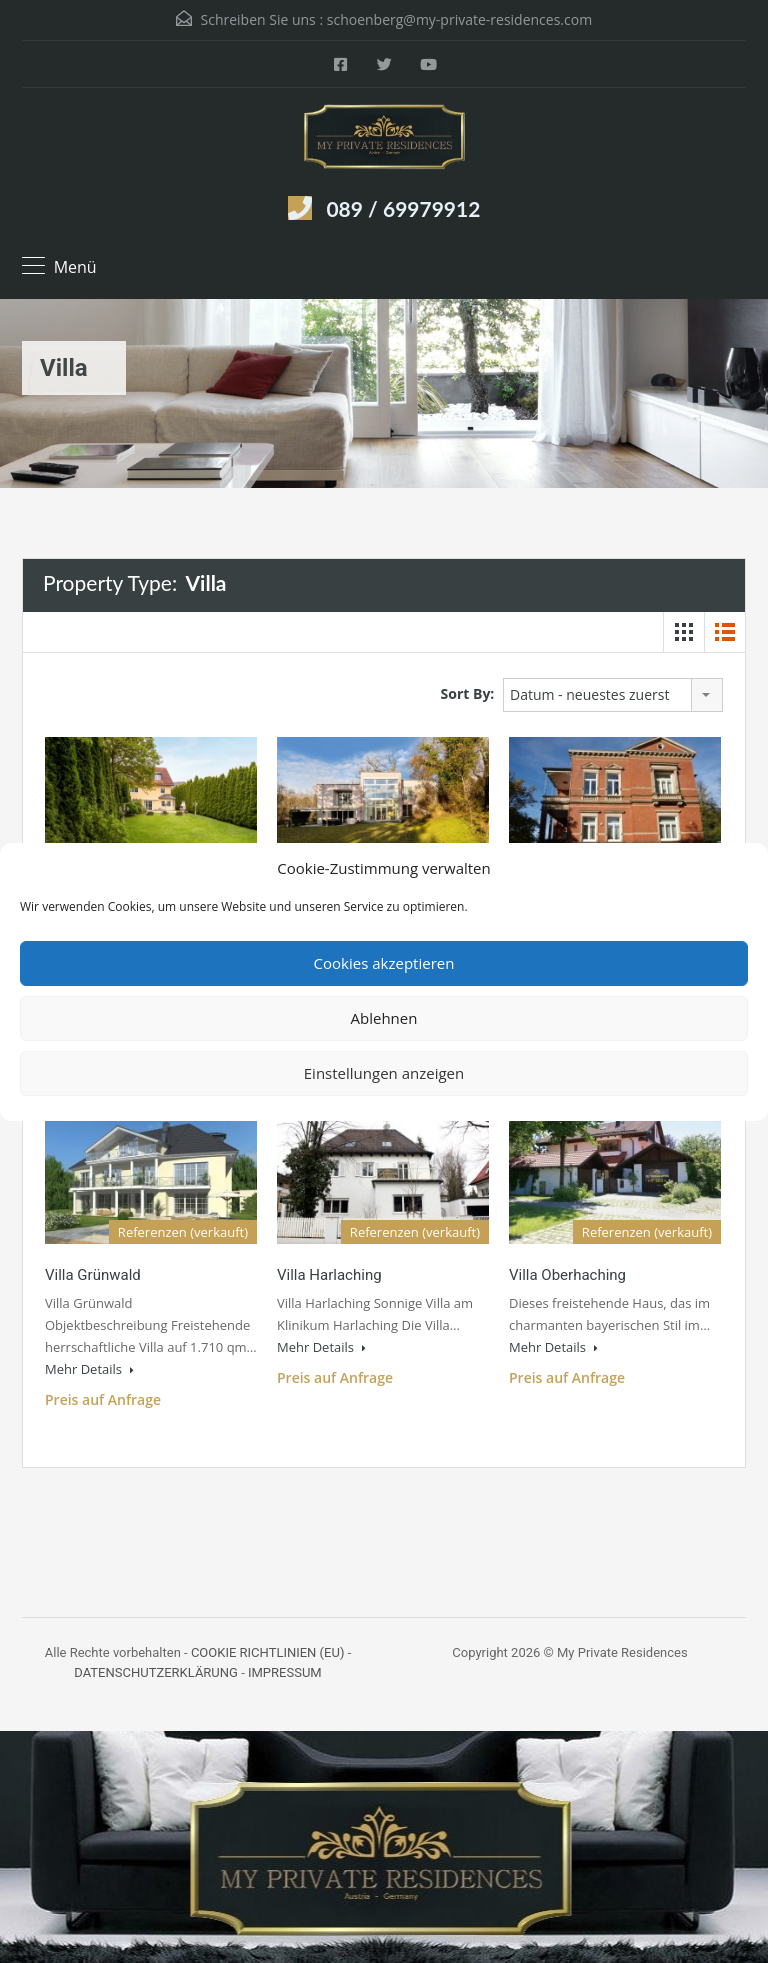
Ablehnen (384, 1018)
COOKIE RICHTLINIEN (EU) (268, 1652)
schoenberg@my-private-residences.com (459, 19)
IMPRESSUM (285, 1672)
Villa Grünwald (93, 1275)
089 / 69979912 (403, 208)
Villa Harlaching (329, 1275)
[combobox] (613, 695)
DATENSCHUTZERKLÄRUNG (156, 1672)
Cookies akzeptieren (384, 963)
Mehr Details (89, 1369)
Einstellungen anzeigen (384, 1073)
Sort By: (468, 693)
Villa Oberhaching (567, 1275)
